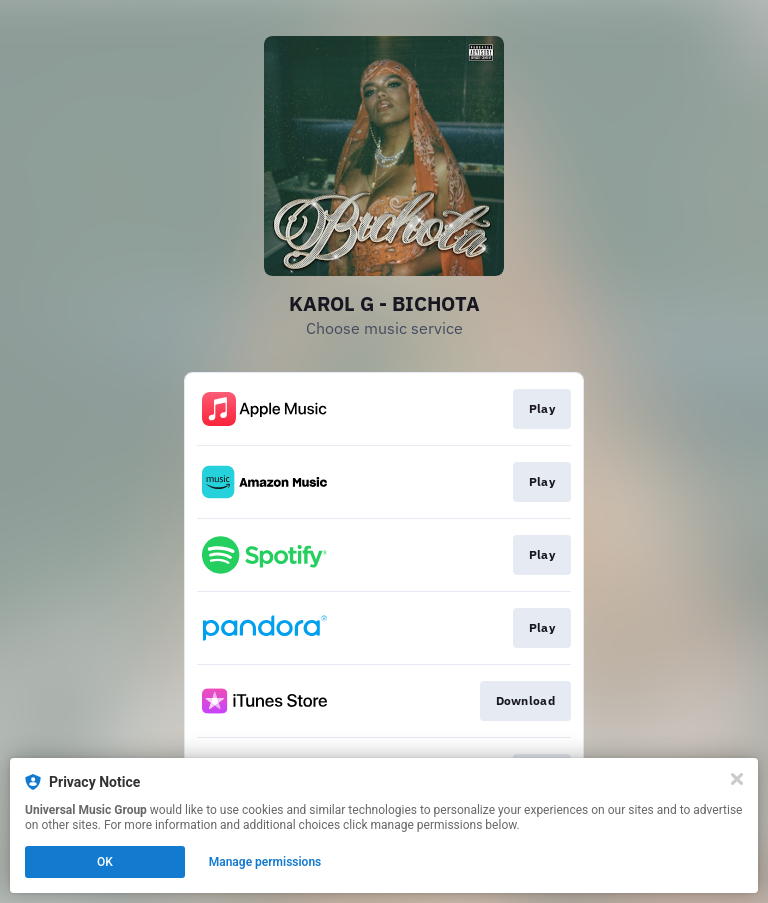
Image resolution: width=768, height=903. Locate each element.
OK (105, 862)
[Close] (737, 779)
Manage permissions (265, 862)
